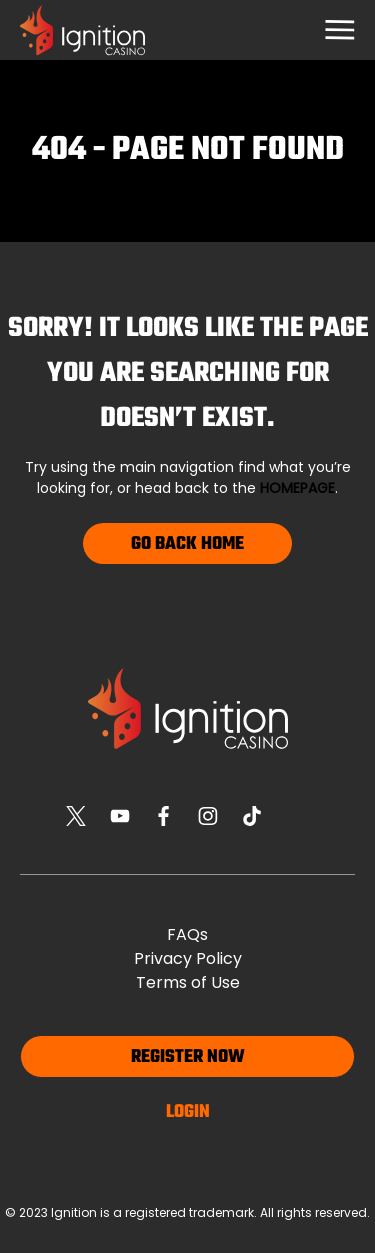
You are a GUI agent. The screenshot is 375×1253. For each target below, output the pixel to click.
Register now (188, 1057)
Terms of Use (188, 982)
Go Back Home (187, 544)
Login (188, 1112)
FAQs (187, 934)
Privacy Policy (188, 958)
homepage (297, 488)
